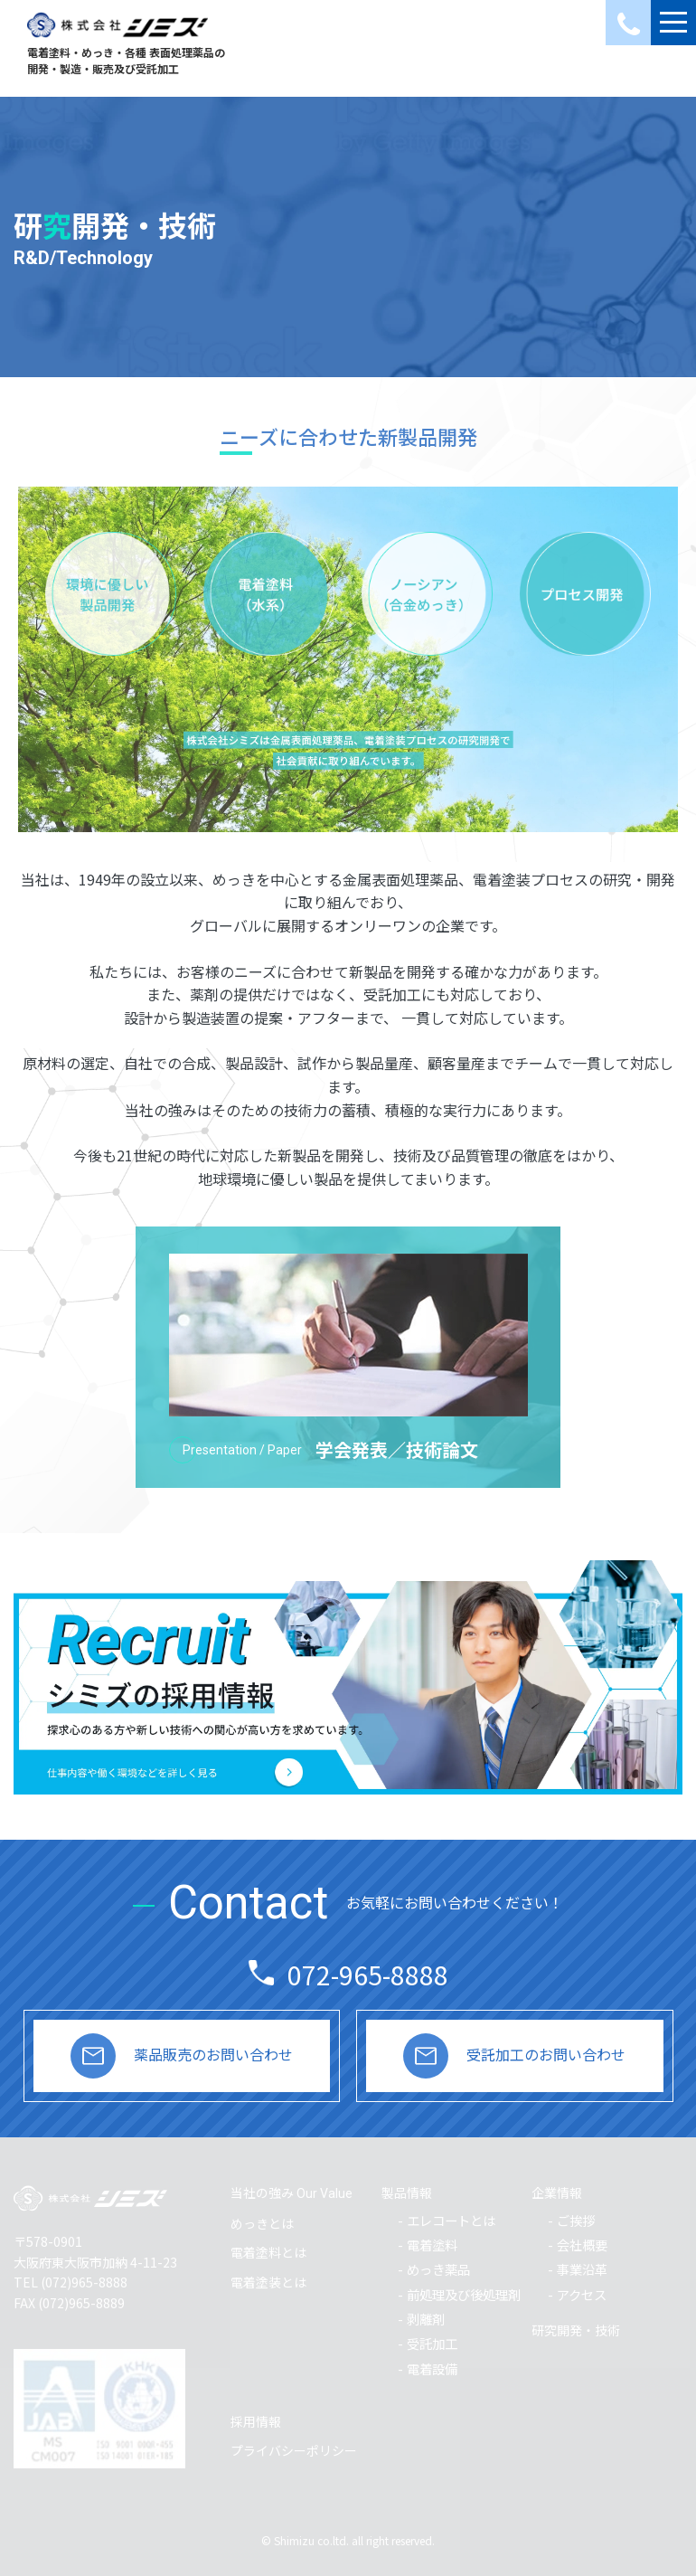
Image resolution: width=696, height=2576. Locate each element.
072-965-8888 (367, 1974)
